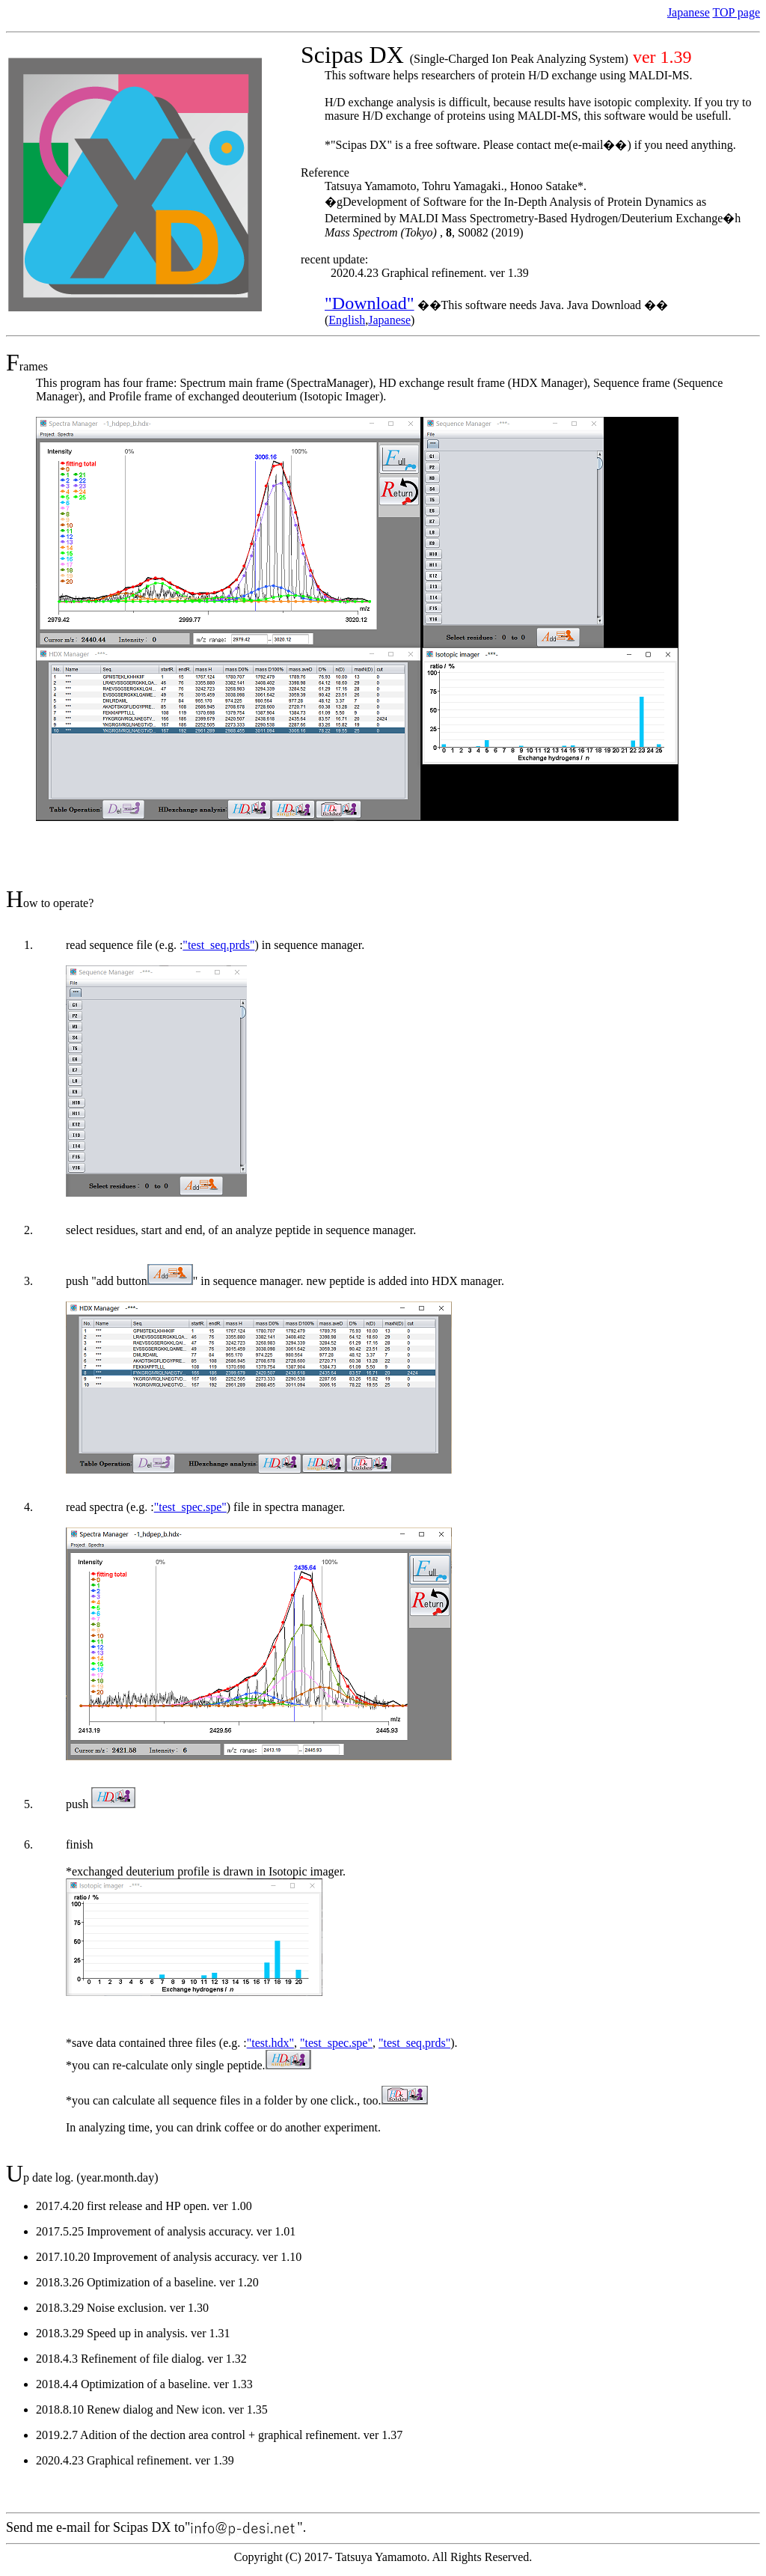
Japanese (688, 12)
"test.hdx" (270, 2042)
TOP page (736, 12)
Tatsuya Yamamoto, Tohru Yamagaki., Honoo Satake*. (455, 186)
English (346, 320)
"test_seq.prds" (218, 944)
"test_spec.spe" (190, 1507)
